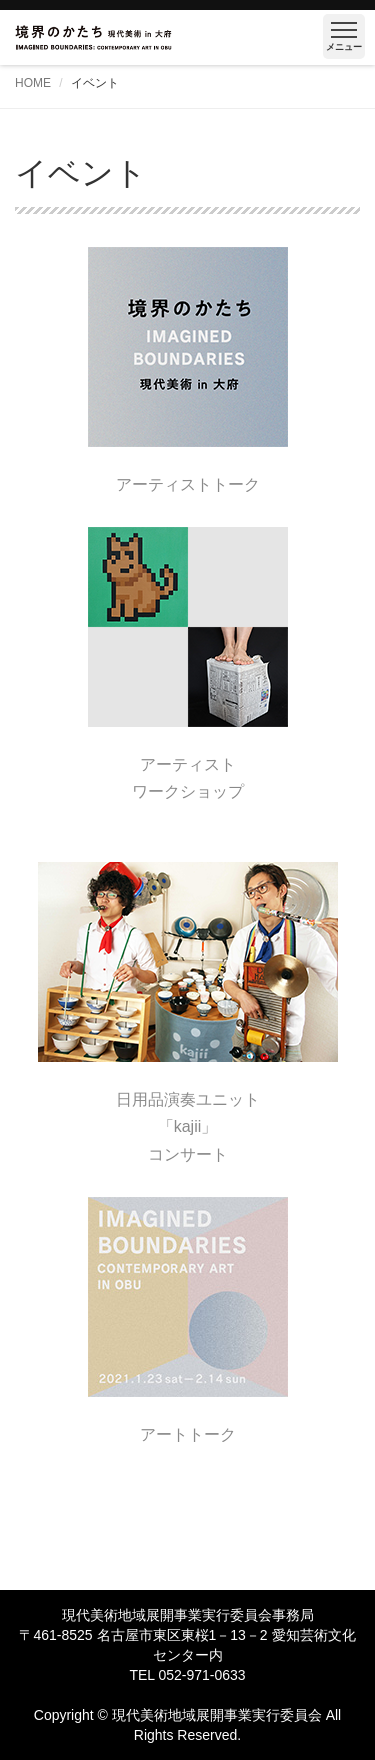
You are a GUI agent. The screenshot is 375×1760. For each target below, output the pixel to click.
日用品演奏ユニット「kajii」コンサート (188, 1126)
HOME (33, 83)
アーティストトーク (188, 484)
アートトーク (188, 1434)
